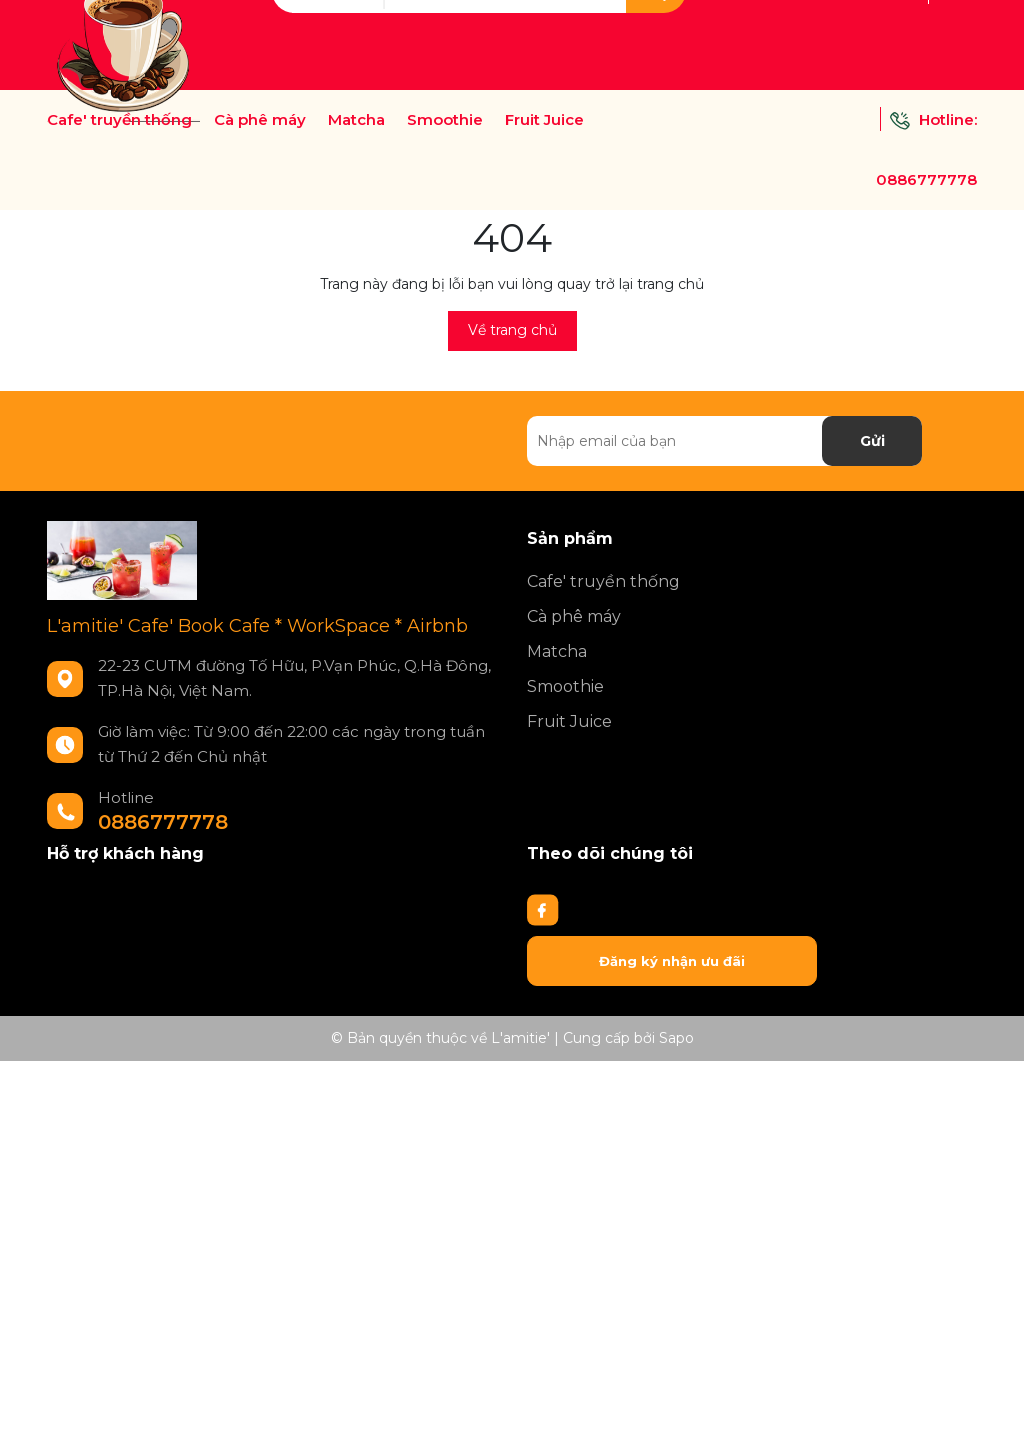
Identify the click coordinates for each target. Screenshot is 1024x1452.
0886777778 (926, 179)
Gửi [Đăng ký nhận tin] (872, 441)
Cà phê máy (260, 120)
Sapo (676, 1038)
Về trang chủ (512, 330)
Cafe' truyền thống (119, 120)
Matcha (356, 120)
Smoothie (445, 120)
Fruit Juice (544, 120)
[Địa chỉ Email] (724, 441)
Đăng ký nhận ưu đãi (672, 961)
